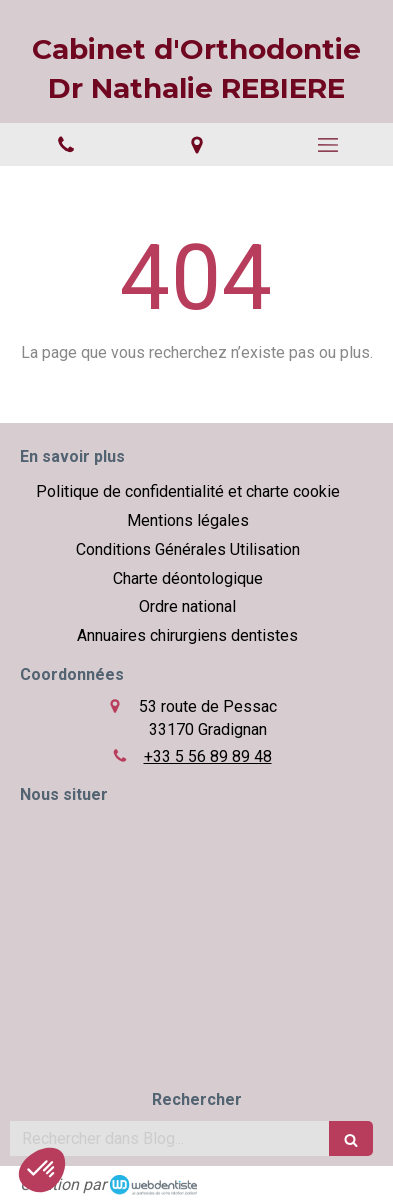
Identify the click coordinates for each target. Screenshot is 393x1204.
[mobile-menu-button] (327, 145)
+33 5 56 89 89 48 (208, 756)
